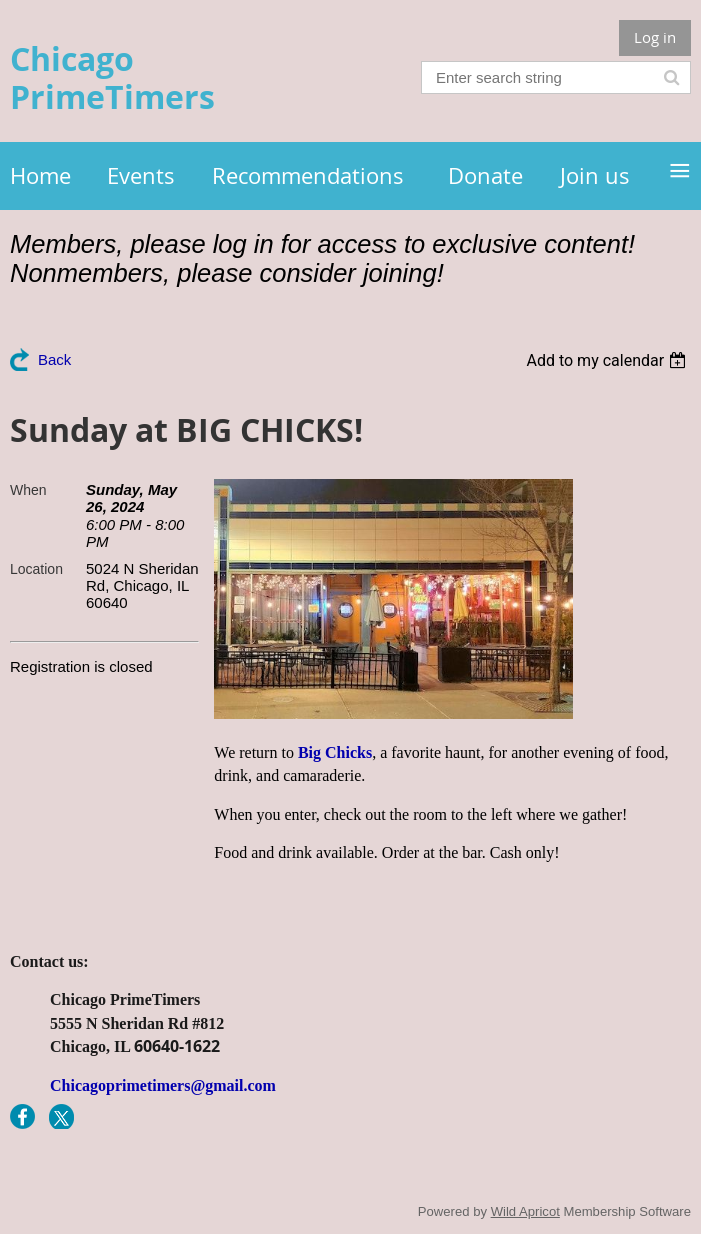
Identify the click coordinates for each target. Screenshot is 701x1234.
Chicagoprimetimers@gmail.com (163, 1085)
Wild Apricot (525, 1211)
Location (36, 569)
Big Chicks (335, 752)
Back (54, 359)
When (28, 490)
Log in (655, 37)
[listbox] (608, 360)
